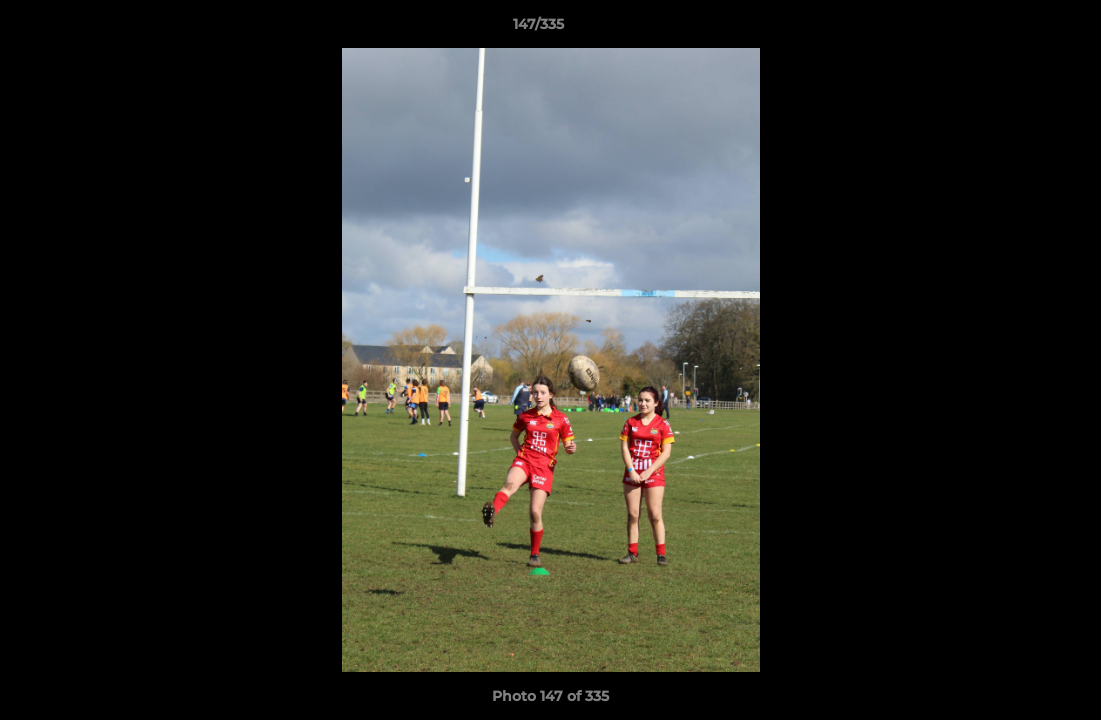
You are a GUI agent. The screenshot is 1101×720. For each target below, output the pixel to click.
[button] (1017, 29)
